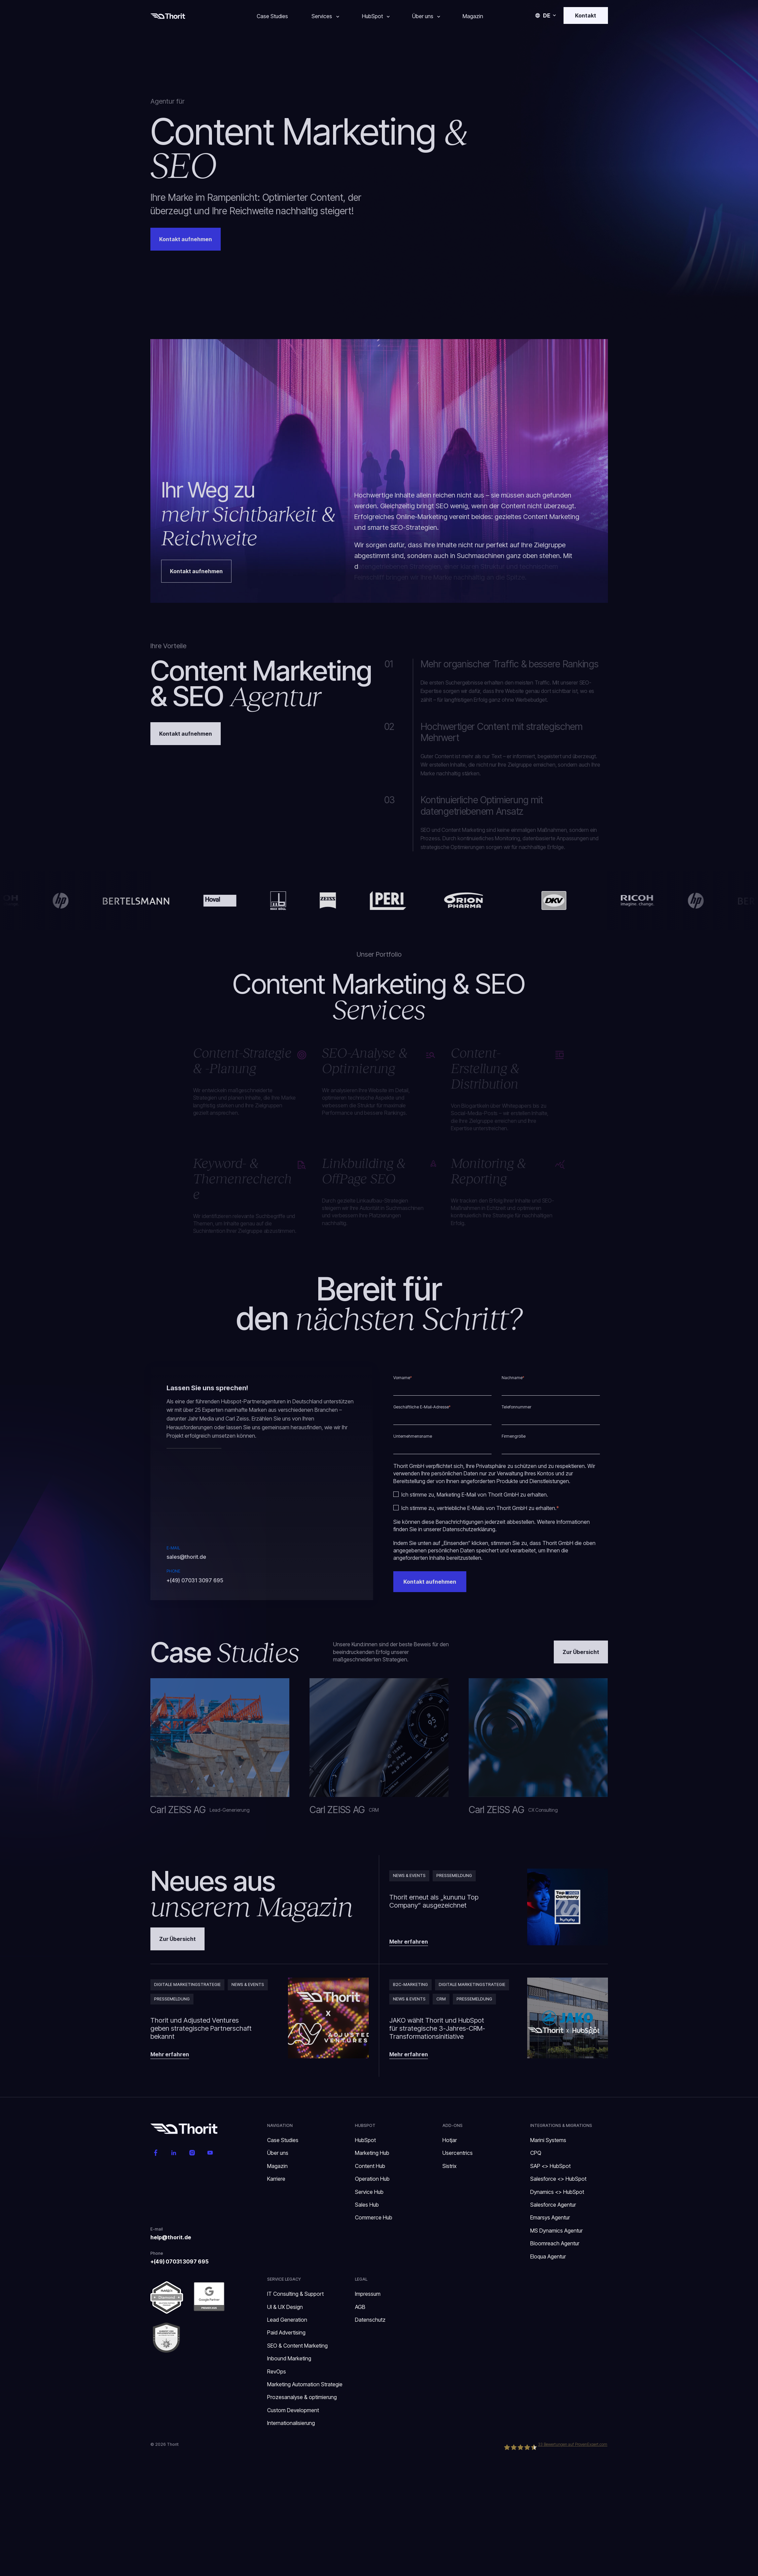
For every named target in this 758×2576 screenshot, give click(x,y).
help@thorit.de (170, 2237)
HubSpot (372, 16)
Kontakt (585, 15)
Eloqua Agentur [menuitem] (548, 2256)
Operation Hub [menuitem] (372, 2178)
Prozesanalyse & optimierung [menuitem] (302, 2397)
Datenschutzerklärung (469, 1529)
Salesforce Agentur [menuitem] (553, 2204)
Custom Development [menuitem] (293, 2410)
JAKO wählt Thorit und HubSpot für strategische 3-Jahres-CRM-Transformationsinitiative (437, 2028)
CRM (441, 1998)
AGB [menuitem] (360, 2307)
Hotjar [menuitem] (449, 2140)
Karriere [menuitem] (276, 2178)
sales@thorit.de (186, 1556)
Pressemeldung (454, 1875)
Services (322, 16)
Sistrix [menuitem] (449, 2166)
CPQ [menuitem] (535, 2152)
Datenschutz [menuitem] (370, 2319)
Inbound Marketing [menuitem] (289, 2358)
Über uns (422, 16)
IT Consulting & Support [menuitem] (295, 2293)
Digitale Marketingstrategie (187, 1984)
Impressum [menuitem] (368, 2293)
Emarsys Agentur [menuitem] (550, 2217)
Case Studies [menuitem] (282, 2140)
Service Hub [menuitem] (369, 2191)
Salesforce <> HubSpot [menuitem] (558, 2178)
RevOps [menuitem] (276, 2371)
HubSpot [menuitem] (365, 2140)
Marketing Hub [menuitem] (372, 2152)
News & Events (409, 1875)
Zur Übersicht (581, 1652)
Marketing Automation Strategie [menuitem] (304, 2384)
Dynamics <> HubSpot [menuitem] (557, 2191)
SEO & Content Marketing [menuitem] (297, 2345)
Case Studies (272, 16)
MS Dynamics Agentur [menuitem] (556, 2230)
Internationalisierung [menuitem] (291, 2423)
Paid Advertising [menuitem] (286, 2332)
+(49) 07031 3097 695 (195, 1580)
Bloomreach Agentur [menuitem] (554, 2243)
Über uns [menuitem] (277, 2152)
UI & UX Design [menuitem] (285, 2307)
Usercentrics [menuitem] (457, 2152)
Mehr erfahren (408, 1941)
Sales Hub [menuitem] (367, 2204)
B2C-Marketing (410, 1984)
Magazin (473, 16)
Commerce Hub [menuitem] (373, 2217)
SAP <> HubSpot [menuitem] (550, 2166)
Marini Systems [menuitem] (548, 2140)
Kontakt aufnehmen (185, 733)
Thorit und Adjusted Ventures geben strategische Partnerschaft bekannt (201, 2028)
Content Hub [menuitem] (370, 2166)
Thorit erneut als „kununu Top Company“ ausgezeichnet (433, 1901)
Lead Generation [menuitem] (287, 2319)
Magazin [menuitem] (277, 2166)
